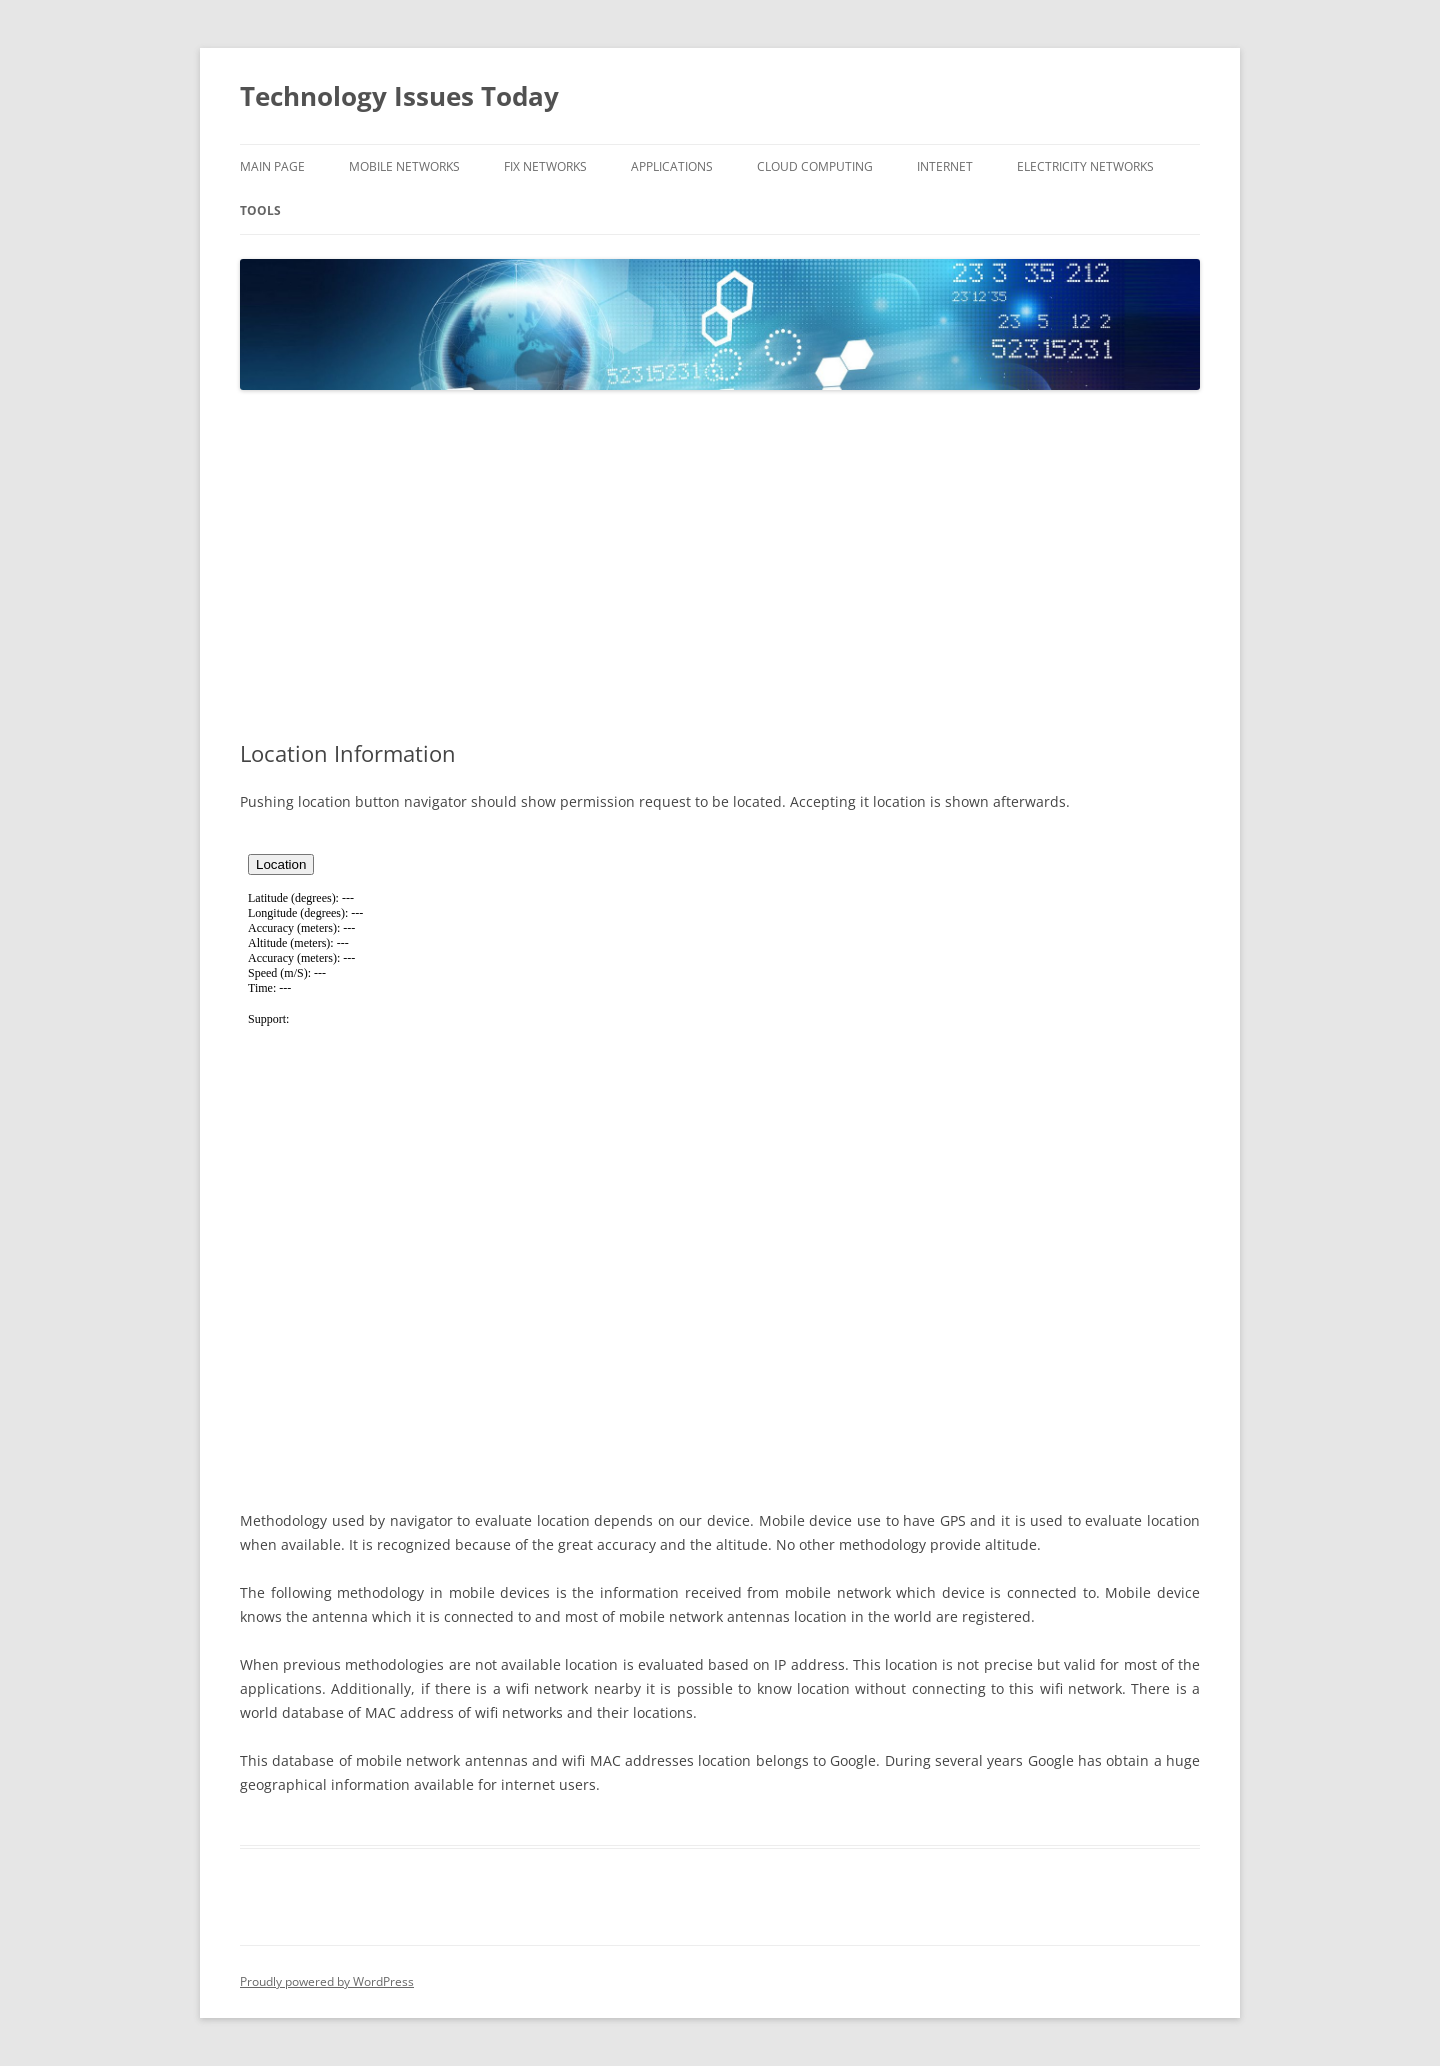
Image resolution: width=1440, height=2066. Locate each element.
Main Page (272, 166)
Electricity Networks (1085, 166)
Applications (672, 166)
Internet (945, 166)
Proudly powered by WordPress (327, 1981)
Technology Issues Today (399, 96)
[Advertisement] (720, 566)
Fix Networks (545, 166)
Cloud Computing (815, 166)
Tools (260, 210)
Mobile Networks (404, 166)
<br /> (720, 1158)
